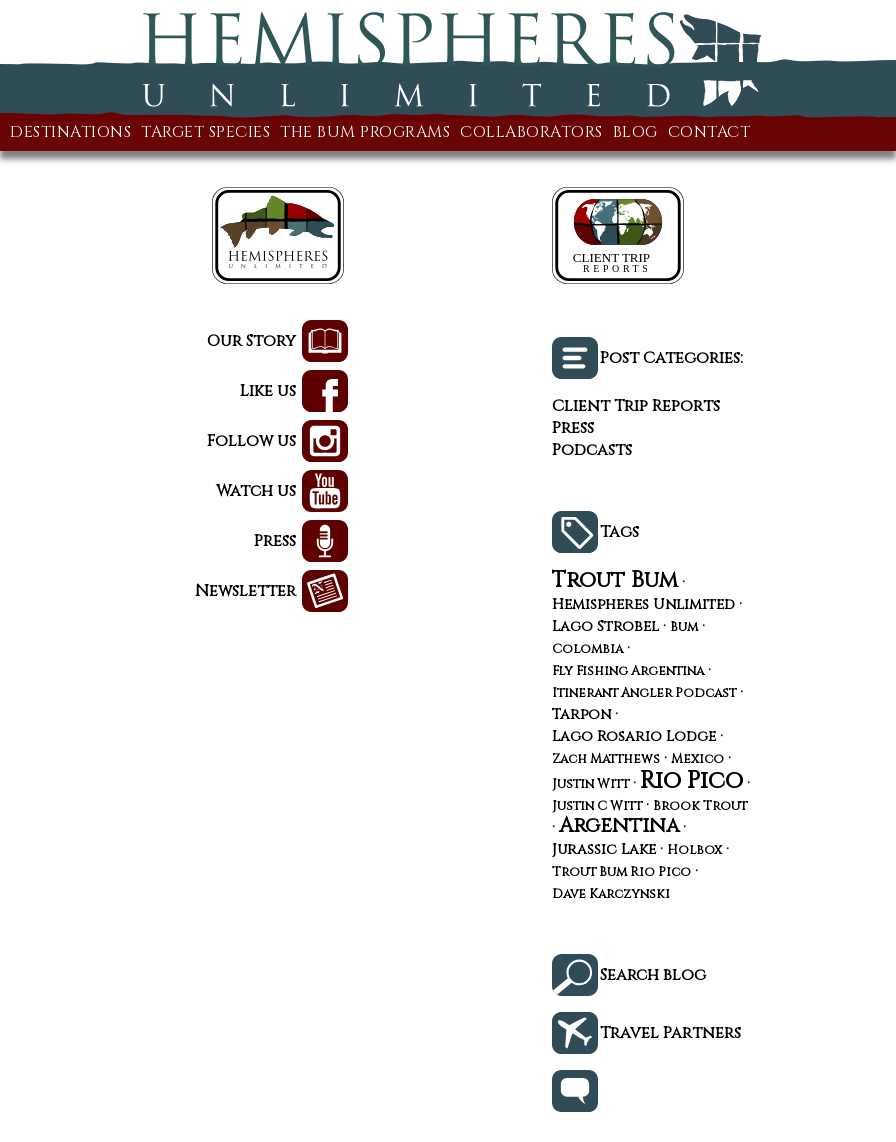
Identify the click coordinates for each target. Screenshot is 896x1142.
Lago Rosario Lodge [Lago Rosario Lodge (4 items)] (634, 737)
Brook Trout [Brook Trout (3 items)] (700, 807)
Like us (268, 391)
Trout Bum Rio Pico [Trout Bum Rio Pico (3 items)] (621, 873)
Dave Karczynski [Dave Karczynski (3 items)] (611, 895)
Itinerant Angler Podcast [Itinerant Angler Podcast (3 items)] (644, 694)
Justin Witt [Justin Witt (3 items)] (590, 785)
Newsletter (245, 591)
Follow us (251, 441)
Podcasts (592, 450)
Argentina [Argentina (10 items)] (619, 826)
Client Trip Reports (636, 406)
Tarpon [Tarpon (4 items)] (581, 715)
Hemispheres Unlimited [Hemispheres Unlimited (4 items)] (643, 605)
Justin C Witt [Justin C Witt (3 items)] (597, 807)
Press (275, 541)
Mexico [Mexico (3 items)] (697, 760)
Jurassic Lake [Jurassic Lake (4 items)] (604, 850)
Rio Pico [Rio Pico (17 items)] (691, 781)
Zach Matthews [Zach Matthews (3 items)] (606, 760)
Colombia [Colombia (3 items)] (587, 650)
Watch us (256, 491)
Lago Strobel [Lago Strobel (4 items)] (605, 627)
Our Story (251, 341)
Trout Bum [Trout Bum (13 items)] (615, 580)
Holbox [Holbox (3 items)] (694, 851)
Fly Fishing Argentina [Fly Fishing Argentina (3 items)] (628, 672)
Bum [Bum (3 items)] (684, 628)
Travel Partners (670, 1033)
